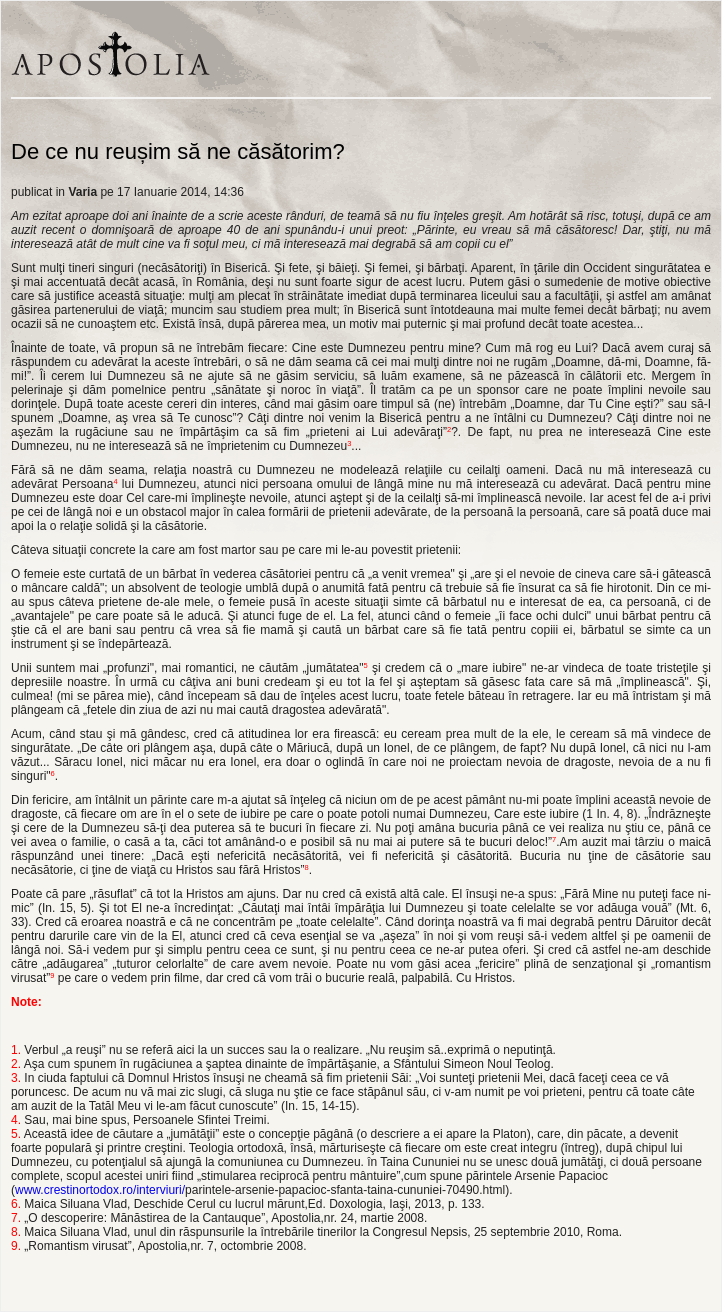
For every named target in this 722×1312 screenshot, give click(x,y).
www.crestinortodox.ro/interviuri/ (100, 1190)
